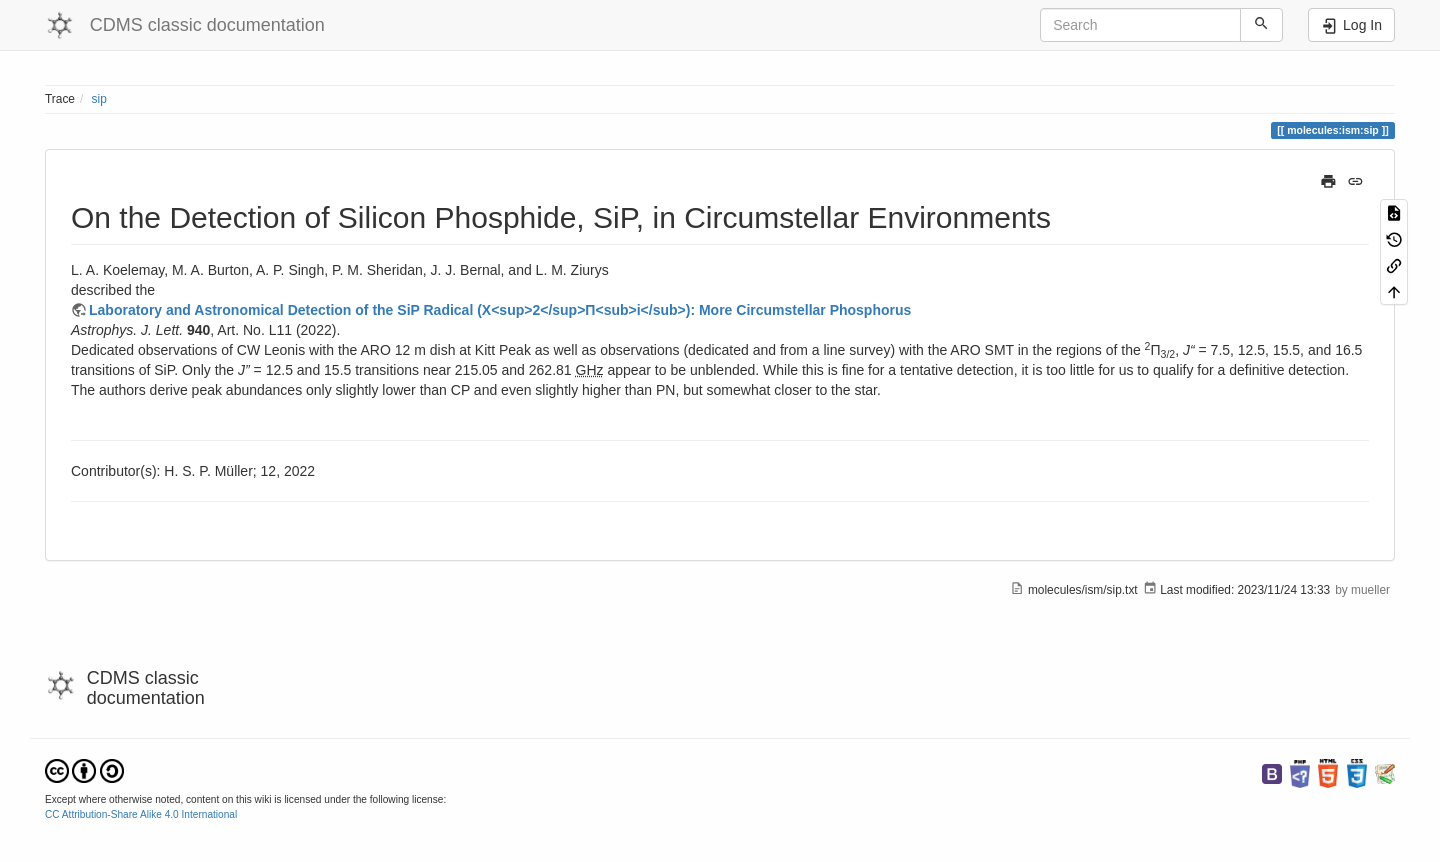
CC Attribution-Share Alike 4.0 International (141, 814)
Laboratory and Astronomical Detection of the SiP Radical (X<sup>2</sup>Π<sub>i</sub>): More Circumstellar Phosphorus (500, 310)
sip (99, 99)
